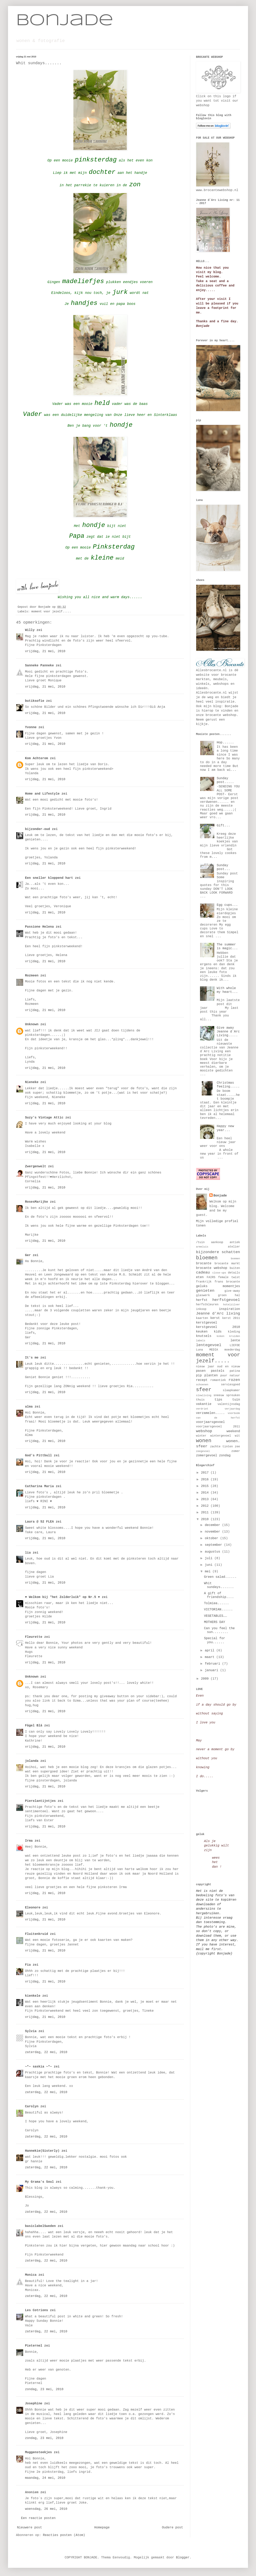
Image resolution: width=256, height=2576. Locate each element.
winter (201, 1435)
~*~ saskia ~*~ (38, 2066)
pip (199, 1375)
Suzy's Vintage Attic (44, 1117)
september (214, 1545)
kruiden (234, 1336)
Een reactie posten (38, 2518)
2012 (206, 1506)
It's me (31, 1358)
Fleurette (33, 1637)
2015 (206, 1486)
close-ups (219, 1272)
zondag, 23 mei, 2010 (44, 2389)
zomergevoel (206, 1455)
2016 (206, 1479)
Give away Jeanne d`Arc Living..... (228, 1031)
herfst (202, 1300)
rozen (234, 1380)
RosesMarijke (36, 1202)
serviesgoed (230, 1384)
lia (28, 1553)
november (213, 1532)
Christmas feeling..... (228, 1084)
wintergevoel (220, 1435)
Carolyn (31, 2106)
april (210, 1650)
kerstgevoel (206, 1323)
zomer (235, 1451)
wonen (203, 1441)
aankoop (217, 1242)
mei (208, 1571)
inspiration (229, 1309)
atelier (234, 1246)
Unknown (31, 1024)
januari (212, 1670)
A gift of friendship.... (219, 1595)
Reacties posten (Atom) (64, 2535)
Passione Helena (39, 927)
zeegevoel (203, 1451)
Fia (28, 1965)
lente (235, 1340)
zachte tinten (221, 1446)
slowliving (203, 1395)
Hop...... (225, 742)
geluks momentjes (218, 1286)
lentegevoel (208, 1345)
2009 (206, 1679)
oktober (212, 1538)
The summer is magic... (227, 946)
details (234, 1272)
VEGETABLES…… (215, 1616)
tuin (236, 1400)
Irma (29, 1841)
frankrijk (204, 1281)
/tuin (200, 1242)
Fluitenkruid (36, 1934)
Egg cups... (227, 905)
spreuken (233, 1395)
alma (29, 1407)
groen (222, 1295)
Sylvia (31, 2031)
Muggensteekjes (38, 2452)
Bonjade (64, 21)
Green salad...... (220, 1577)
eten (200, 1277)
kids (217, 1332)
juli (209, 1558)
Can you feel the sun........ (219, 1630)
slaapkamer (231, 1390)
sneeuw (218, 1395)
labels (200, 1340)
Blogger (182, 2557)
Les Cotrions (36, 2310)
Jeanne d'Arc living (218, 1313)
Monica (31, 2275)
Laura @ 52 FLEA (39, 1522)
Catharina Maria (39, 1486)
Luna (199, 1349)
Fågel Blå (33, 1725)
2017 (206, 1473)
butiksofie (34, 701)
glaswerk (203, 1295)
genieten (205, 1291)
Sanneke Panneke (39, 665)
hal (237, 1295)
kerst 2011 (231, 1318)
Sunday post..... (225, 780)
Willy (30, 630)
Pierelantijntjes (40, 1801)
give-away (232, 1291)
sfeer (203, 1390)
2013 (206, 1499)
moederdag (232, 1349)
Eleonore (32, 1907)
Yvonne (31, 727)
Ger (28, 1255)
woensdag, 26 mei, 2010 (46, 2509)
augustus (213, 1552)
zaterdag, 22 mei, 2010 (46, 2052)
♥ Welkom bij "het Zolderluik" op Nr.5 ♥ (62, 1597)
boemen (235, 1258)
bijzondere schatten (218, 1252)
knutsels (203, 1336)
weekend (233, 1431)
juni (209, 1565)
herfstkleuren (207, 1304)
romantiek (218, 1380)
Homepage (102, 2527)
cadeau (203, 1272)
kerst (215, 1318)
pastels (217, 1371)
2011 (206, 1512)
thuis (200, 1399)
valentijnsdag (229, 1404)
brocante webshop (211, 1268)
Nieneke (31, 1082)
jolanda (31, 1761)
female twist (229, 1277)
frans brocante (227, 1281)
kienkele (32, 1996)
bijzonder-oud (37, 829)
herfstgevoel (226, 1300)
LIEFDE (235, 1345)
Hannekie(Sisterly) (42, 2151)
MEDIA (213, 1349)
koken (220, 1336)
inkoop (201, 1309)
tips (218, 1400)
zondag (225, 1455)
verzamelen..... (210, 1413)
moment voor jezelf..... (51, 611)
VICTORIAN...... (218, 1609)
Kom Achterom (36, 758)
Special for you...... (214, 1640)
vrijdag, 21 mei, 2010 (45, 651)
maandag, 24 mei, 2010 (45, 2478)
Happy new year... (225, 1128)
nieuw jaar (205, 1366)
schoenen (202, 1384)
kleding (234, 1331)
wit (237, 1435)
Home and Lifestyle (42, 794)
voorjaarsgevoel (210, 1422)
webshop (204, 1431)
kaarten (202, 1318)
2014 (206, 1493)
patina (235, 1371)
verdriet (202, 1408)
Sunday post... (223, 867)
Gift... (223, 825)
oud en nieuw (228, 1366)
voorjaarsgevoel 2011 (218, 1426)
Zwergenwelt (35, 1166)
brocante (203, 1263)
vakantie (203, 1404)
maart (210, 1657)
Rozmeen (31, 975)
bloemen (207, 1258)
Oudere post (172, 2527)
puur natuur (230, 1375)
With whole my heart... (227, 990)
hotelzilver (231, 1304)
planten (211, 1375)
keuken (202, 1332)
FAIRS (211, 1277)
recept (202, 1380)
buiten (235, 1268)
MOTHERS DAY (214, 1622)
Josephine (33, 2403)
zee (237, 1446)
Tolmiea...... (216, 1603)
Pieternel (33, 2346)
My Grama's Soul (39, 2182)
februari (213, 1664)
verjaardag (232, 1408)
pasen (201, 1371)
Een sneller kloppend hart (49, 878)
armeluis (202, 1246)
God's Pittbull (38, 1455)
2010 (206, 1519)
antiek (235, 1242)
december (213, 1525)
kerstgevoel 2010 (218, 1327)
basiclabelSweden (40, 2226)
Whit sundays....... (219, 1585)
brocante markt (227, 1263)
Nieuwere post (29, 2527)
